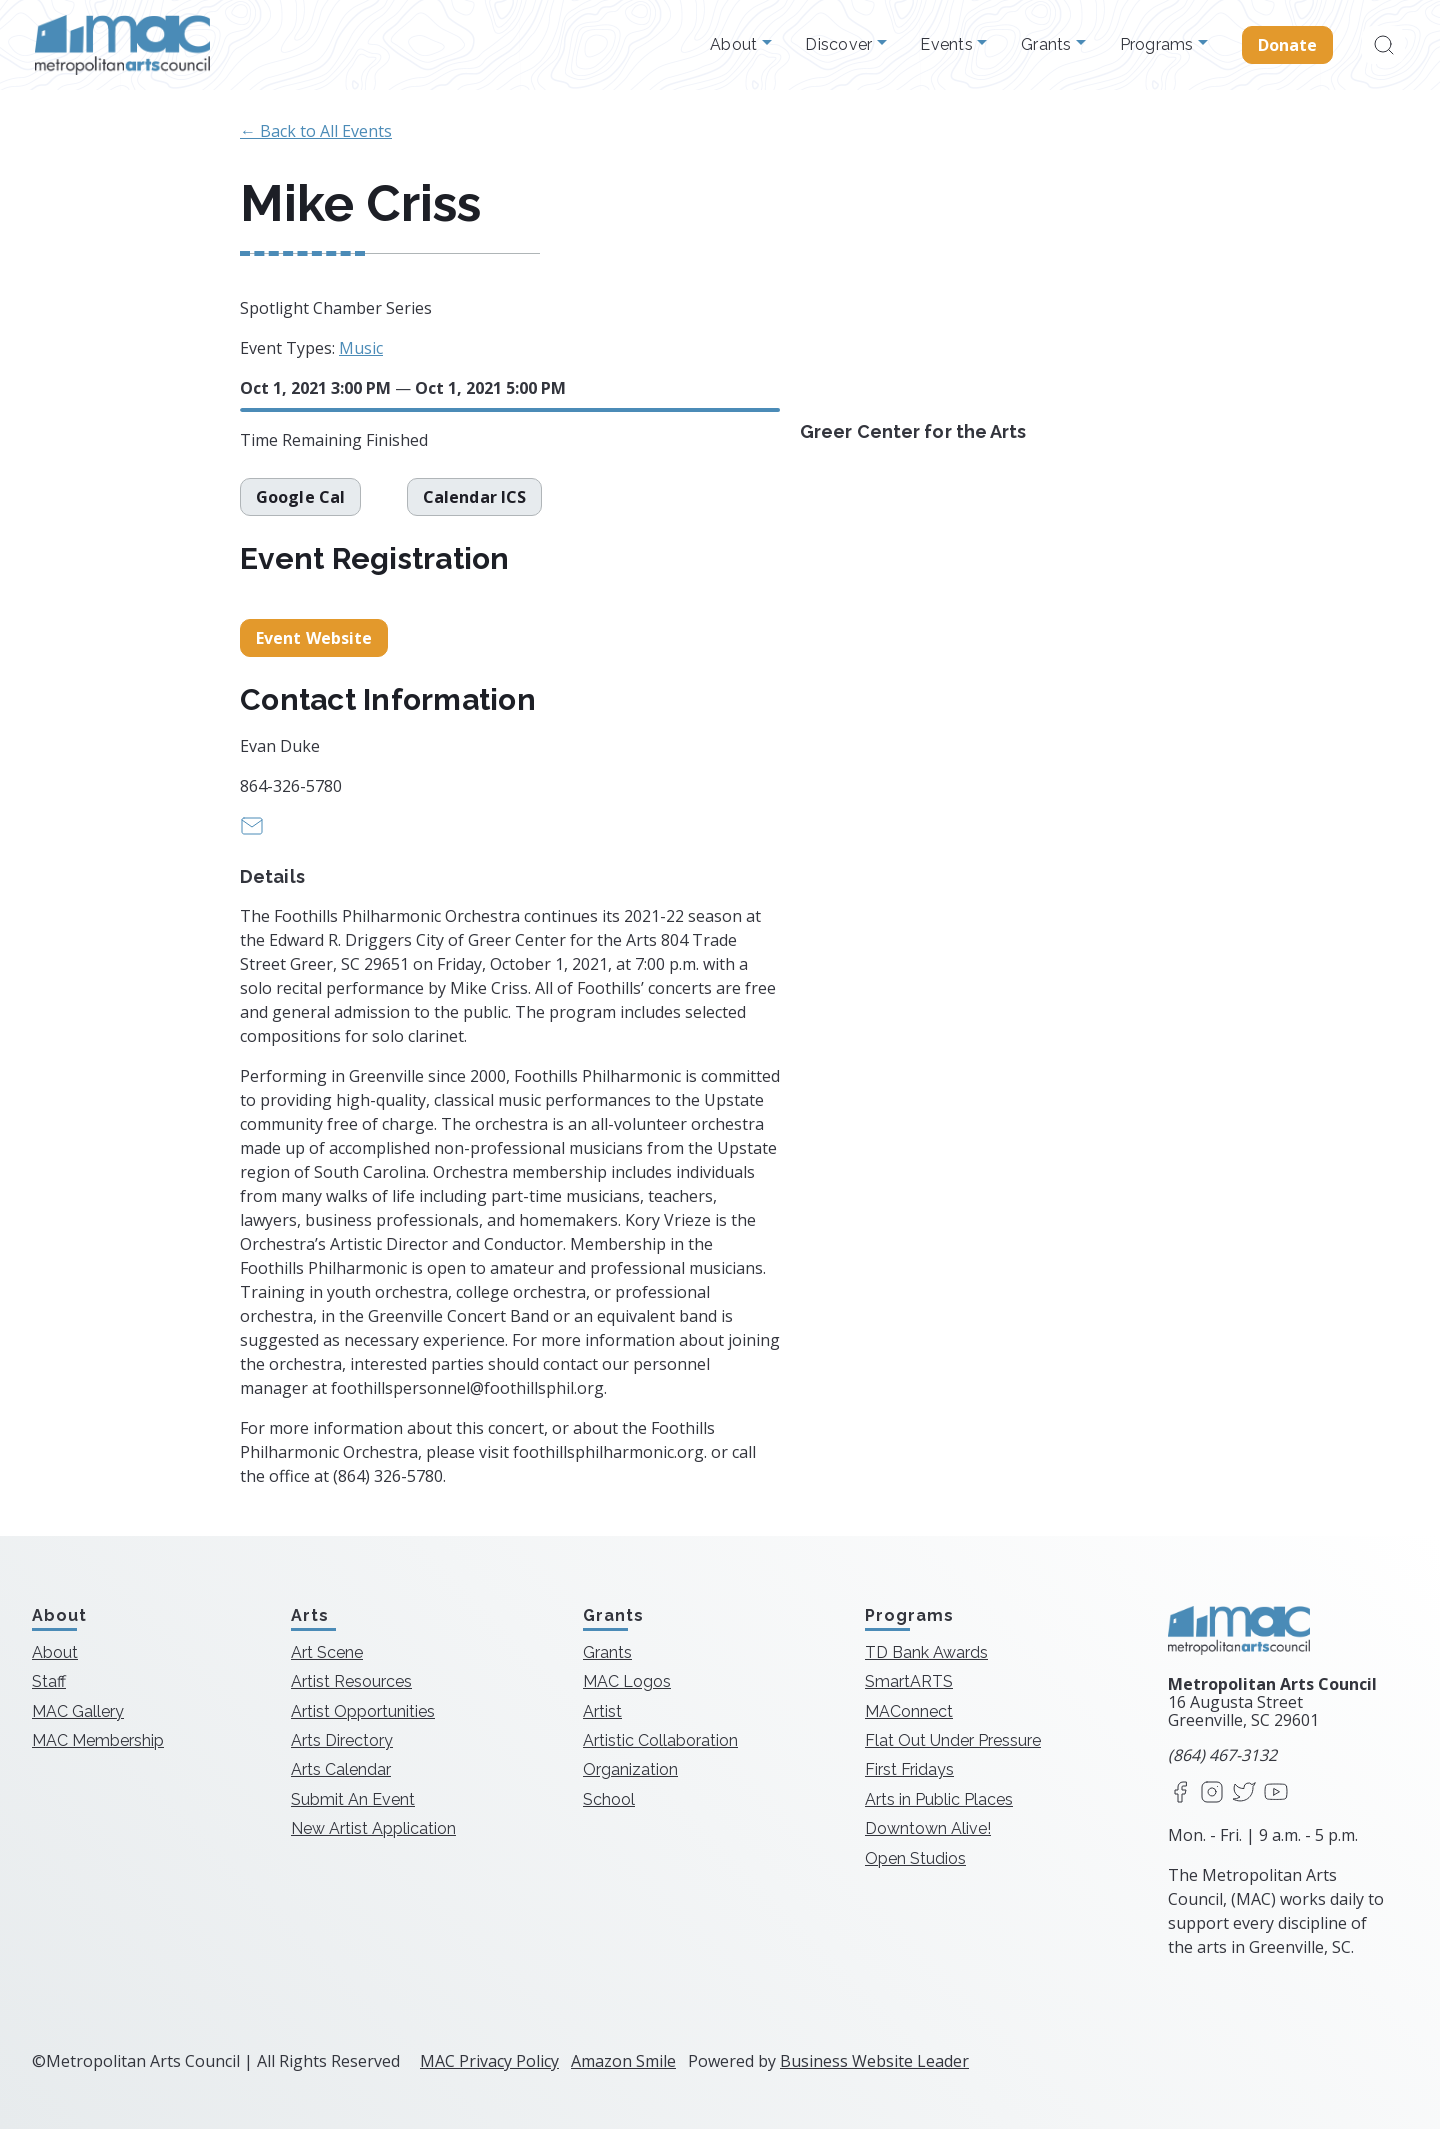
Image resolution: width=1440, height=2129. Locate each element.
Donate (1288, 45)
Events (948, 45)
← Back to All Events (316, 131)
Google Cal (300, 497)
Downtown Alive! (928, 1828)
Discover (840, 45)
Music (361, 348)
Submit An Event (353, 1799)
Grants (1048, 45)
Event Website (314, 638)
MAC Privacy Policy (489, 2061)
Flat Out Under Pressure (953, 1740)
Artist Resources (351, 1681)
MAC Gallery (78, 1711)
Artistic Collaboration (660, 1740)
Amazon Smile (623, 2061)
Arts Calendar (341, 1769)
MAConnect (909, 1711)
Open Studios (915, 1858)
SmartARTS (909, 1681)
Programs (1159, 45)
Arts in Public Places (939, 1799)
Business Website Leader (874, 2061)
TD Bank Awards (926, 1652)
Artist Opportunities (363, 1711)
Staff (49, 1681)
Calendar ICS (474, 497)
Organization (630, 1769)
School (609, 1799)
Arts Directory (342, 1740)
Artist (602, 1711)
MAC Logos (627, 1681)
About (736, 45)
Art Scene (327, 1652)
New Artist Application (373, 1828)
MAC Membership (98, 1740)
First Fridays (909, 1769)
